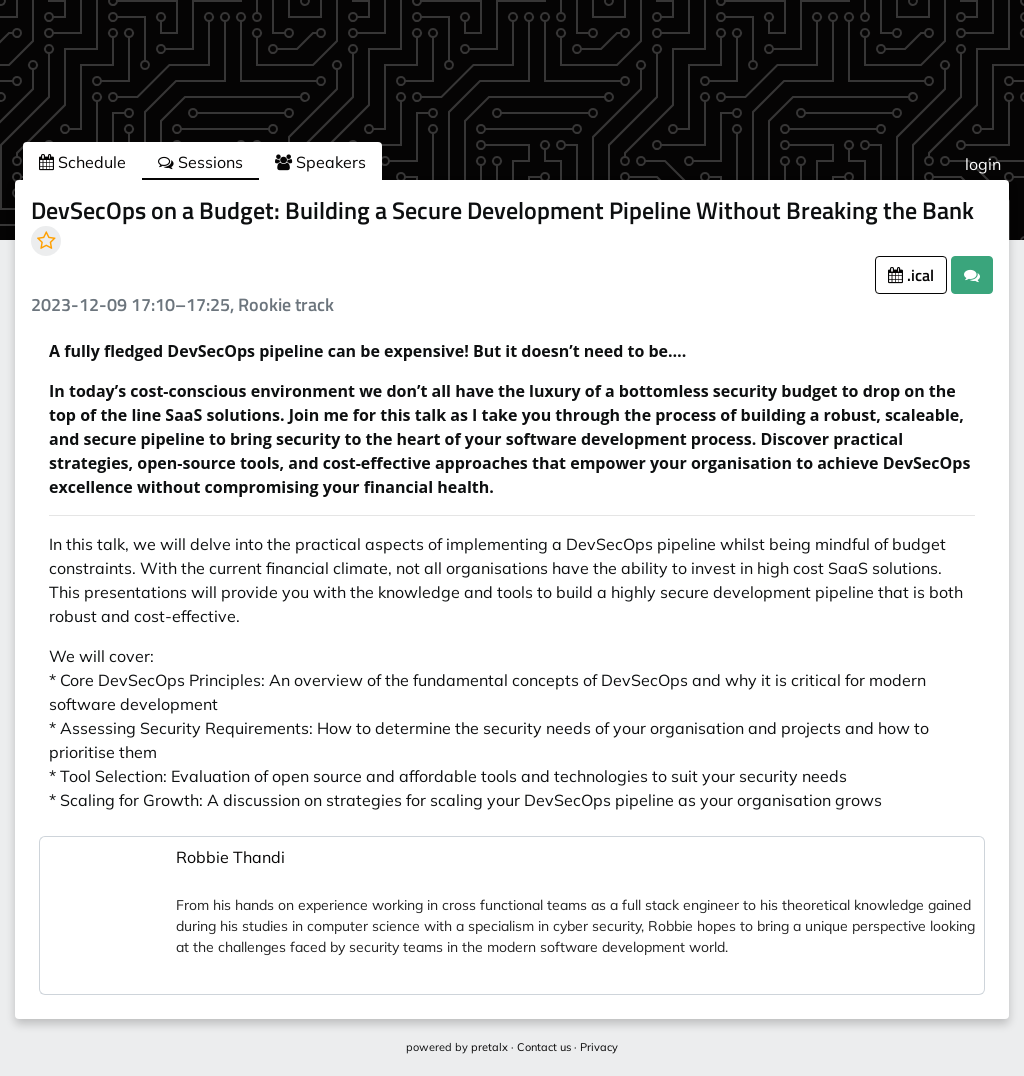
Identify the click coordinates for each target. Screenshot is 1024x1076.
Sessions (200, 162)
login (983, 164)
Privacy (599, 1047)
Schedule (82, 162)
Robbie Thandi (230, 857)
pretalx (489, 1047)
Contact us (544, 1047)
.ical (911, 275)
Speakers (320, 162)
